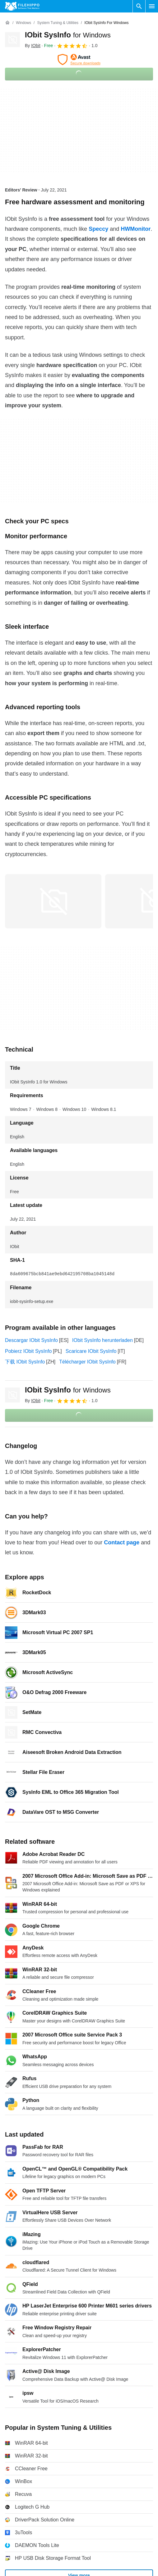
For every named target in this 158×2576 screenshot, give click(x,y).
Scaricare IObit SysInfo (91, 1351)
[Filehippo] (22, 6)
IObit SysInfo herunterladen (102, 1340)
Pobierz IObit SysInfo (28, 1351)
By (32, 45)
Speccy (98, 229)
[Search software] (139, 6)
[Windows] (23, 23)
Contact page (121, 1542)
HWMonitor (136, 229)
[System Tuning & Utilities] (57, 23)
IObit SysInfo (68, 35)
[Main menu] (152, 6)
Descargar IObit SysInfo (31, 1340)
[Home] (7, 23)
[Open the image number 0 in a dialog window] (53, 901)
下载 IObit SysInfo (25, 1361)
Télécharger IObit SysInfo (87, 1361)
